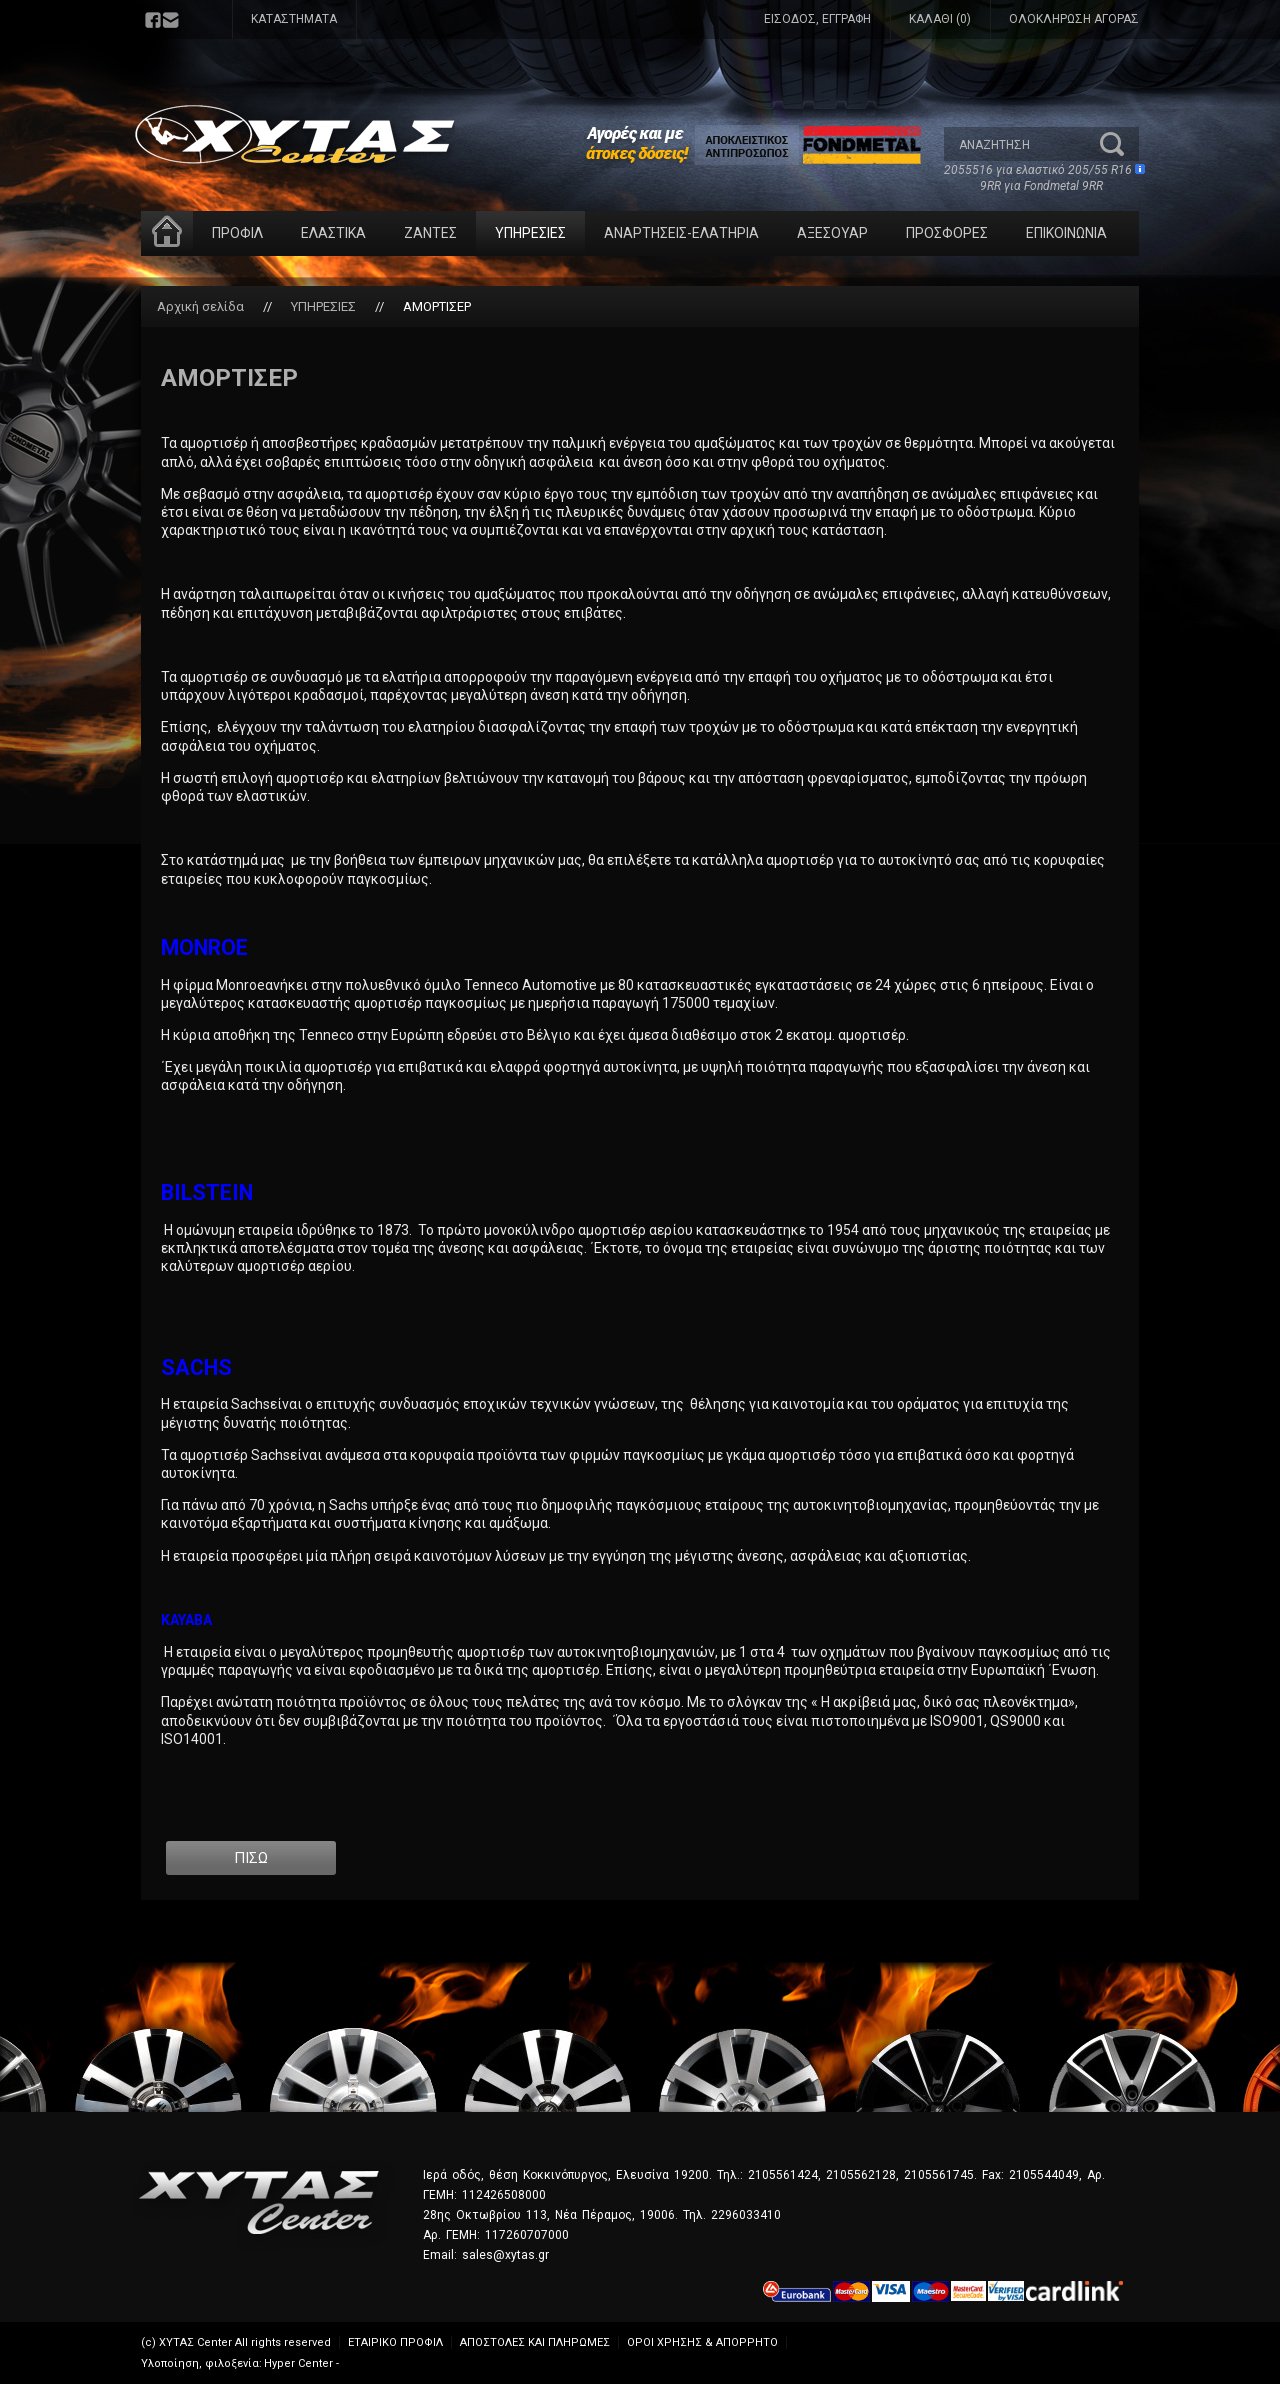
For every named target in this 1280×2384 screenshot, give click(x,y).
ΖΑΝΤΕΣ (430, 233)
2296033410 (746, 2215)
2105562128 (861, 2175)
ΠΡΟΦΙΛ (237, 233)
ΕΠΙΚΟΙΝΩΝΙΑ (1066, 233)
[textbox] (1021, 144)
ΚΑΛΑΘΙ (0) (940, 19)
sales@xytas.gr (505, 2255)
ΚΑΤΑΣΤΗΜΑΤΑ (294, 19)
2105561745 (939, 2175)
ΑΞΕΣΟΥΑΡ (832, 233)
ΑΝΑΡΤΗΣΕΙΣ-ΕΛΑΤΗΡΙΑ (681, 233)
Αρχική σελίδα (200, 306)
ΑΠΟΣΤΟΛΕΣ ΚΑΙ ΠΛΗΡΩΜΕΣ (535, 2342)
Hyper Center (298, 2363)
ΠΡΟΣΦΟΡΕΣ (947, 233)
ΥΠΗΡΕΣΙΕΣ (530, 233)
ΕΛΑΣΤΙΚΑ (333, 233)
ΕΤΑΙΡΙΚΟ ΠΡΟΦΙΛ (395, 2342)
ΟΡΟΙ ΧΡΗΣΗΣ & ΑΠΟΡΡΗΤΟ (702, 2342)
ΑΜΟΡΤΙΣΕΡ (437, 306)
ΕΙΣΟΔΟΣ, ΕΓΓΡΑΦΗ (817, 19)
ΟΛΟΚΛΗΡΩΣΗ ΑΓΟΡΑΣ (1074, 19)
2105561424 (783, 2175)
